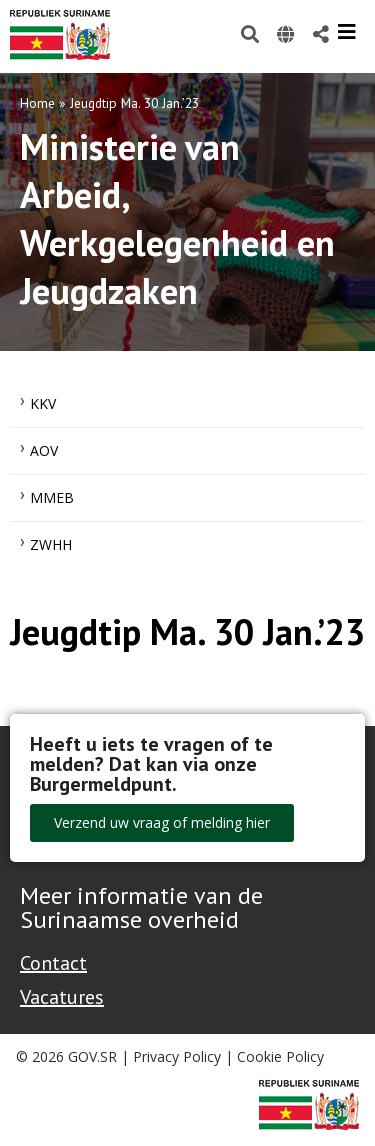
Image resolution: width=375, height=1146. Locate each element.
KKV (43, 403)
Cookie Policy (280, 1056)
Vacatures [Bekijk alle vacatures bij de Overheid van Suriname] (62, 997)
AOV (44, 450)
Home (37, 103)
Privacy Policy (177, 1056)
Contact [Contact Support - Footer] (53, 963)
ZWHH (51, 544)
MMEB (52, 497)
